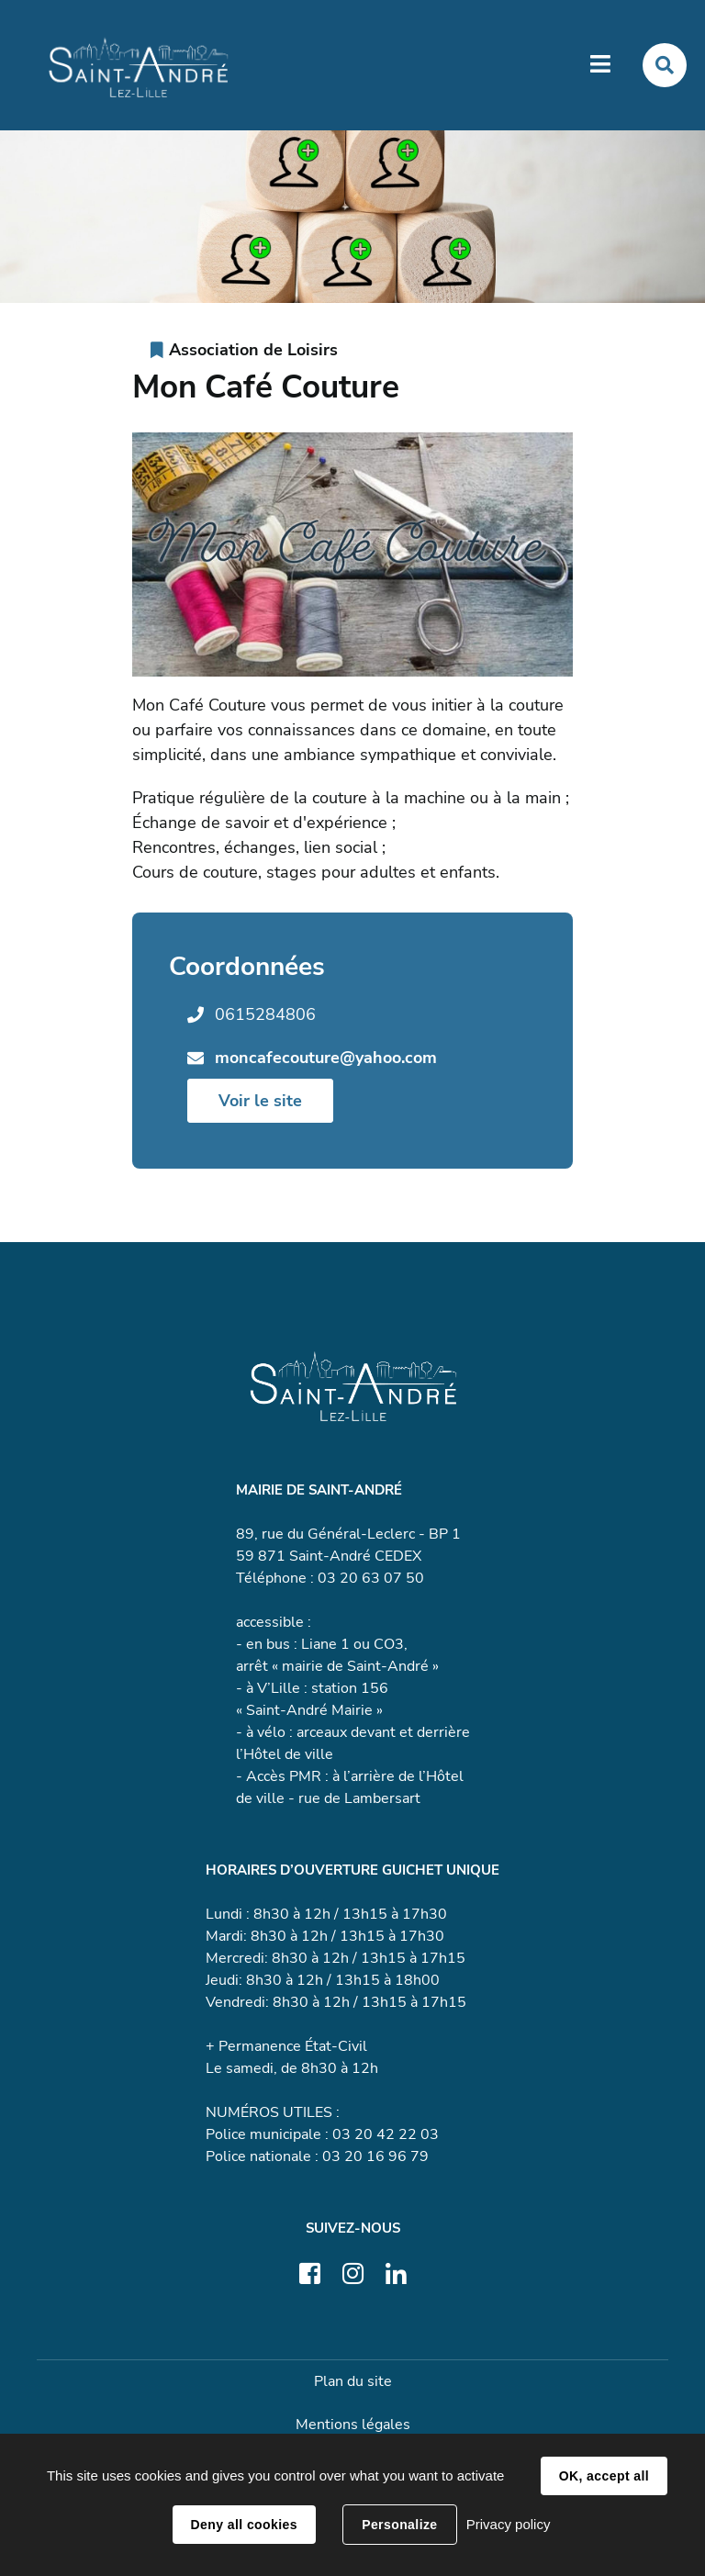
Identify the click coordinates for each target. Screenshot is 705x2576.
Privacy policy (508, 2524)
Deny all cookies (244, 2524)
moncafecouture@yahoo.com (326, 1058)
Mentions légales (353, 2424)
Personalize (399, 2524)
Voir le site (260, 1101)
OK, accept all (604, 2476)
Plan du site (353, 2381)
